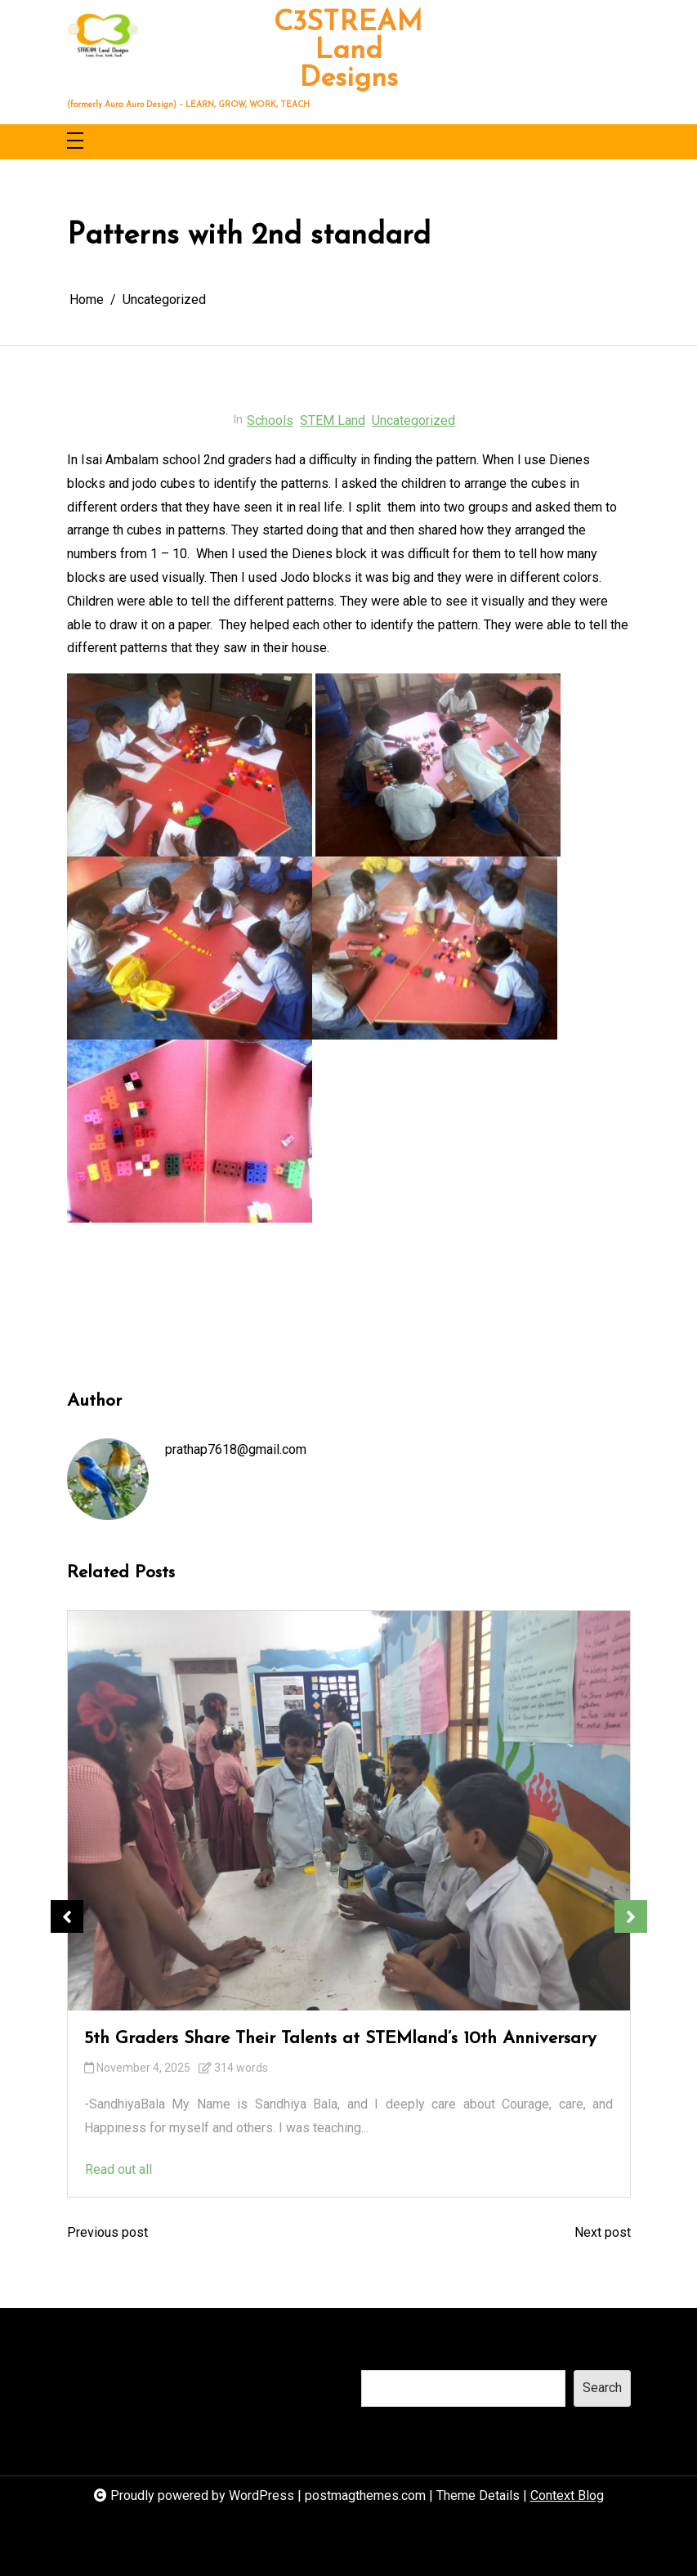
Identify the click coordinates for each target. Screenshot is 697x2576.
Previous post (107, 2232)
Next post (602, 2232)
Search (380, 2353)
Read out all (367, 2169)
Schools (270, 420)
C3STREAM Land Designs (348, 51)
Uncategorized (413, 420)
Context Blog (567, 2495)
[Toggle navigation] (75, 141)
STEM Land (332, 420)
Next (630, 1916)
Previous (67, 1916)
